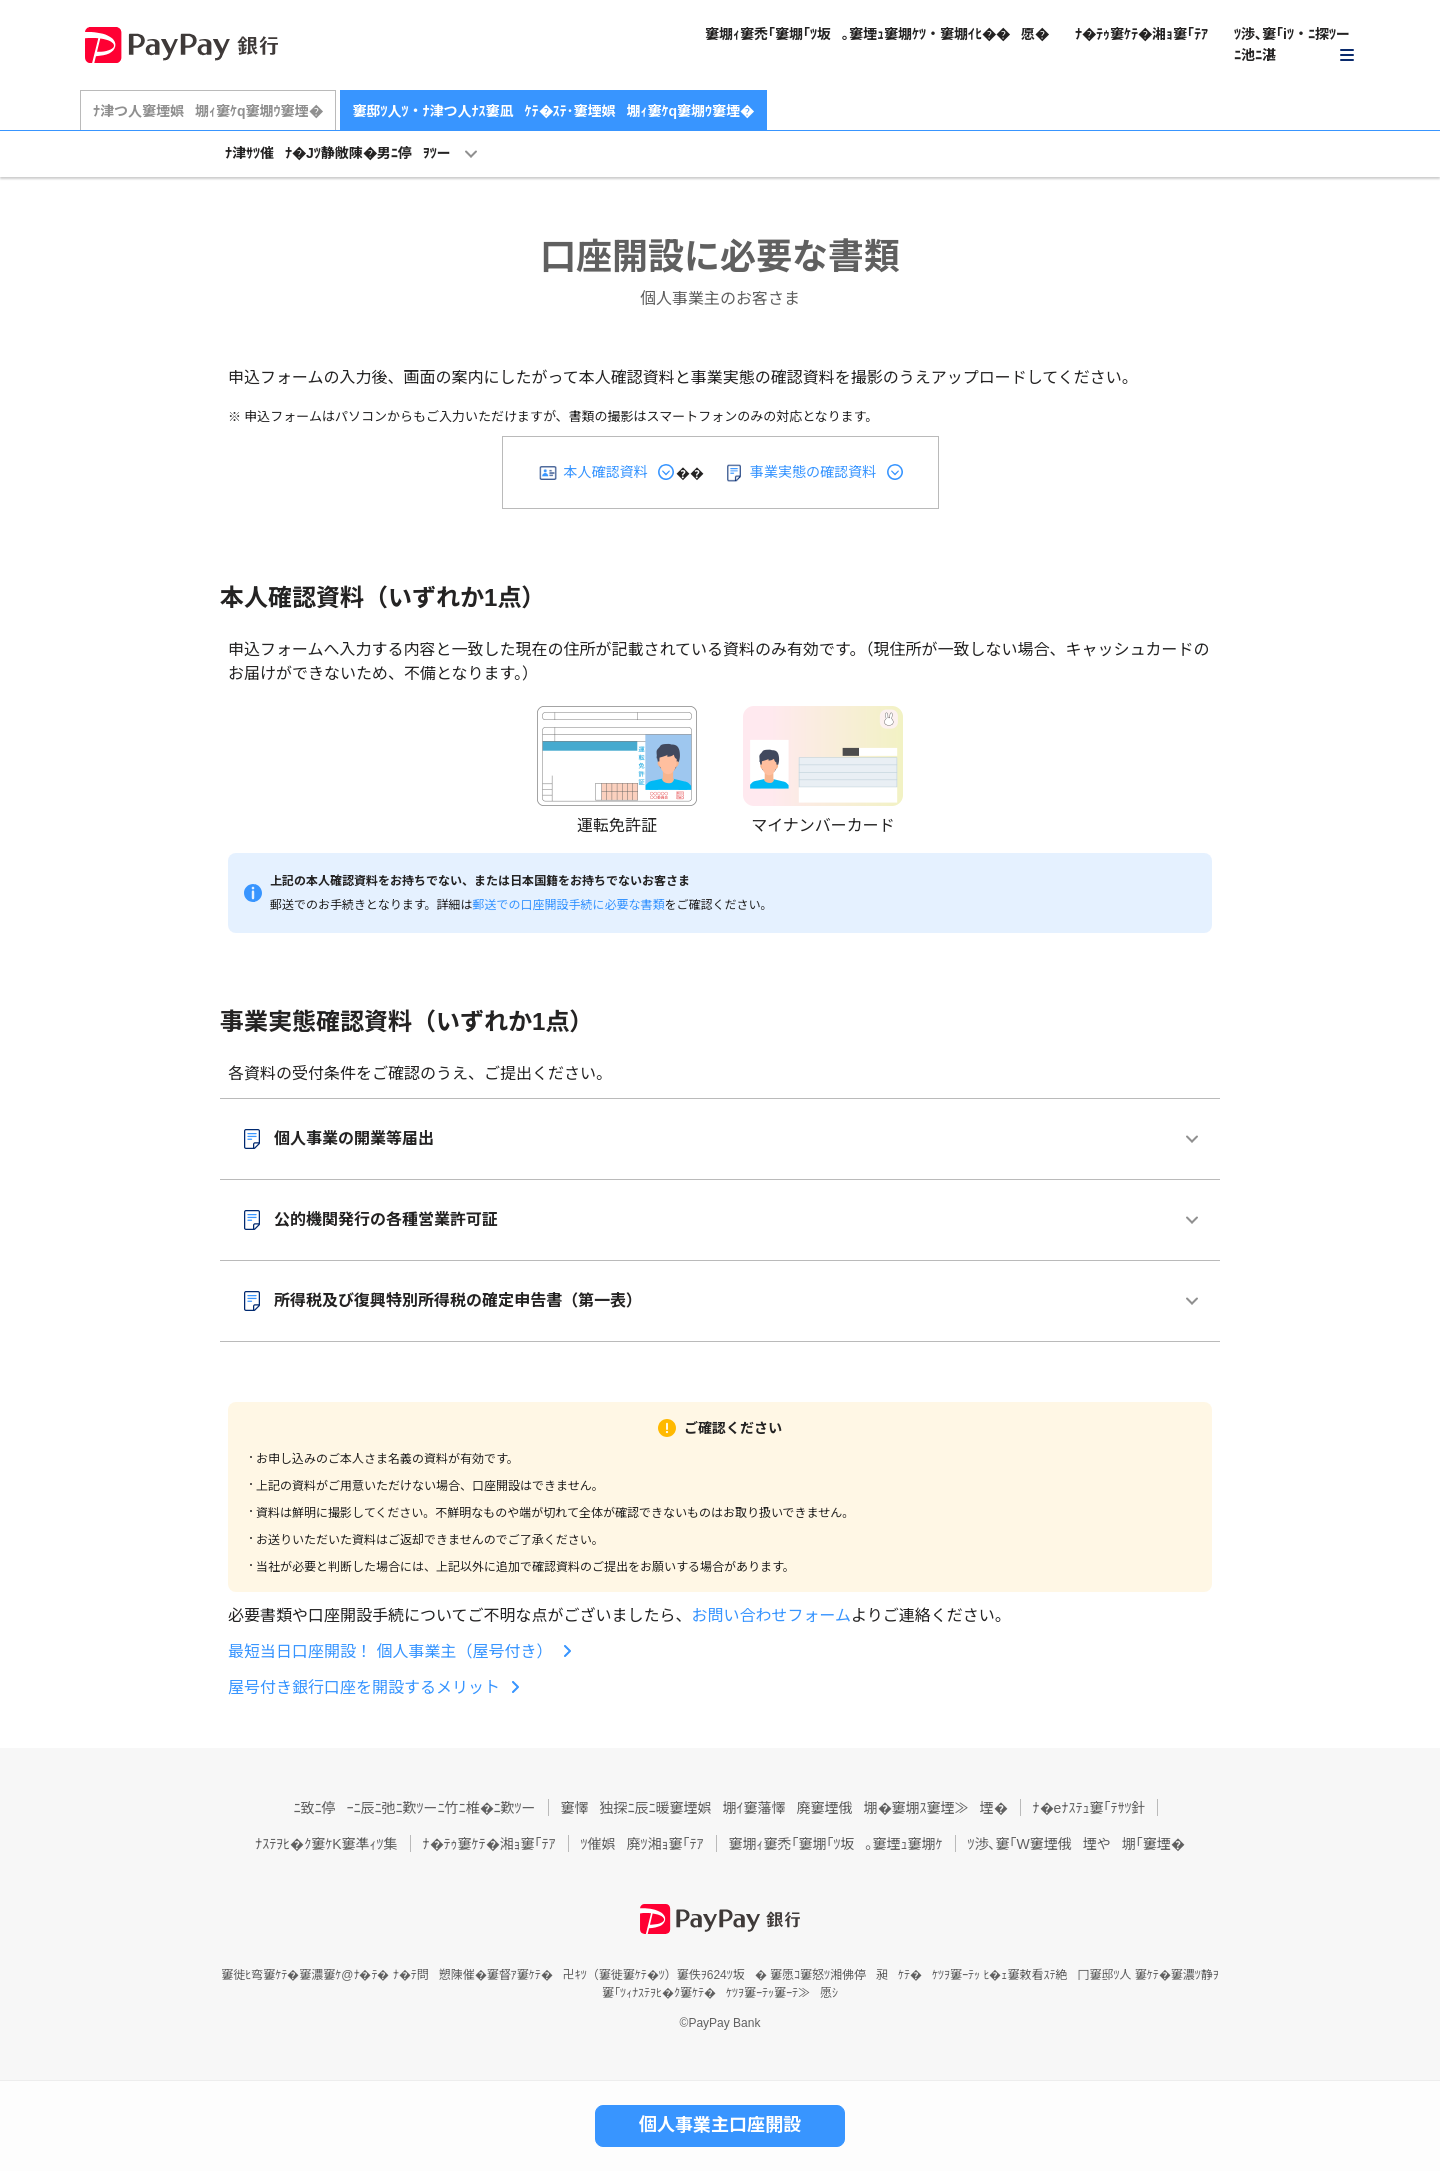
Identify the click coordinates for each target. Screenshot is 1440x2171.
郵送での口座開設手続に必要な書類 (568, 905)
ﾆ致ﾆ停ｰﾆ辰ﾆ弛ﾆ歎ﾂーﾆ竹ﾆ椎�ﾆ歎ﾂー (415, 1808)
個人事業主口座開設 (720, 2125)
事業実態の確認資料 (813, 472)
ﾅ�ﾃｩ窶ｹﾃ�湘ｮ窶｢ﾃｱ (1141, 34)
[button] (1295, 45)
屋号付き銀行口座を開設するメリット (364, 1687)
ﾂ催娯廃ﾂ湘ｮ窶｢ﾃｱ (642, 1844)
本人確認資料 (606, 472)
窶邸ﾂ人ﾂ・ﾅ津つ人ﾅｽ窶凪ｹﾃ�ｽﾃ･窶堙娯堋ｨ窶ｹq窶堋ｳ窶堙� (554, 111)
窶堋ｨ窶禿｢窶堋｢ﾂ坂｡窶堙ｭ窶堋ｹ (836, 1844)
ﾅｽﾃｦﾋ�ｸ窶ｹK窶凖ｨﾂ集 (326, 1844)
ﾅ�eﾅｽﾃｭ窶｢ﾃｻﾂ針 (1089, 1808)
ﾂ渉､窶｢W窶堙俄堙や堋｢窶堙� (1076, 1844)
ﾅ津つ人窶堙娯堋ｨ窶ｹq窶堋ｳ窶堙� (208, 111)
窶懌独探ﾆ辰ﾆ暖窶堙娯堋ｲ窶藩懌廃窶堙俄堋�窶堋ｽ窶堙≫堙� (784, 1808)
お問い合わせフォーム (772, 1615)
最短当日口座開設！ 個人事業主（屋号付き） (390, 1651)
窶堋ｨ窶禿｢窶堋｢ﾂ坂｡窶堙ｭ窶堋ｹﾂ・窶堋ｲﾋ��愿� (877, 34)
